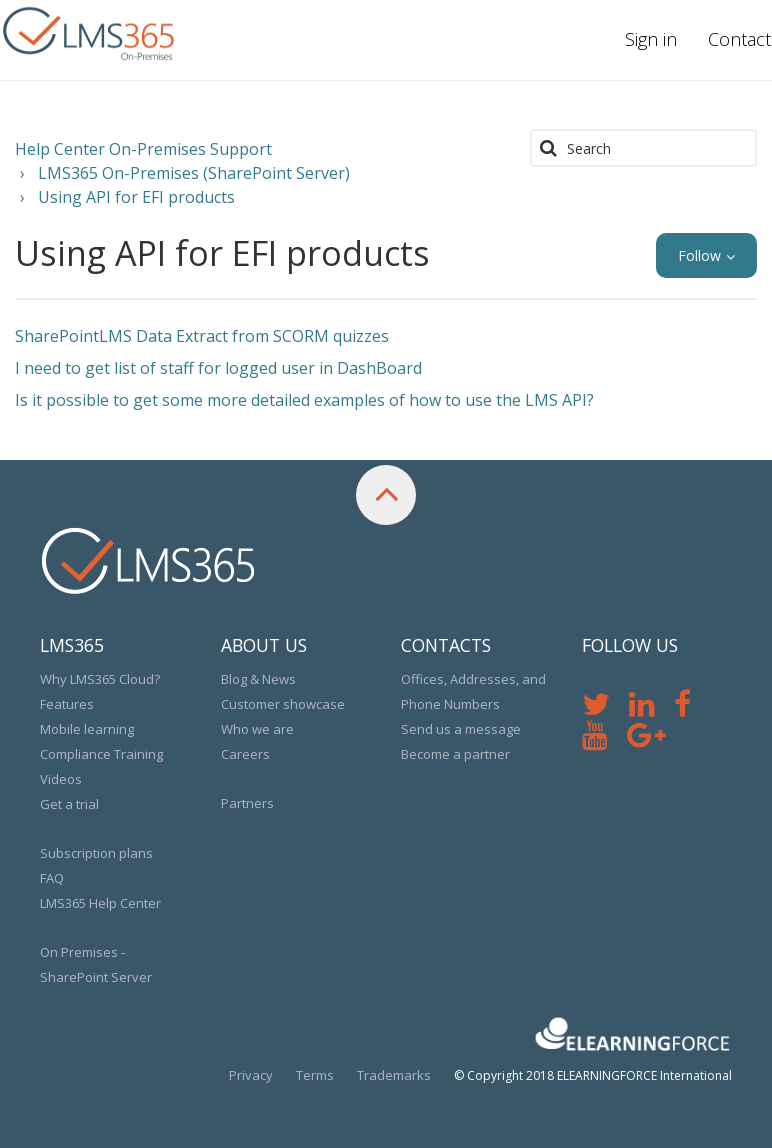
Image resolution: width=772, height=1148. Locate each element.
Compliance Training (101, 754)
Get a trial (69, 804)
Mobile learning (87, 729)
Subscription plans (96, 853)
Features (67, 704)
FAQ (52, 878)
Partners (247, 803)
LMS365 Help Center (100, 903)
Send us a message (461, 729)
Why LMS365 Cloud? (100, 679)
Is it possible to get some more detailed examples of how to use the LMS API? (304, 400)
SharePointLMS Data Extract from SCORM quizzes (202, 336)
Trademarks (394, 1075)
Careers (245, 754)
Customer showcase (283, 704)
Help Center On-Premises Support (143, 149)
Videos (61, 779)
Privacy (251, 1075)
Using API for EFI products (136, 197)
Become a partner (455, 754)
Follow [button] (699, 255)
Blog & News (258, 679)
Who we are (257, 729)
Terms (315, 1075)
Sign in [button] (651, 39)
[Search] (643, 148)
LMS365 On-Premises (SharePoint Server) (194, 173)
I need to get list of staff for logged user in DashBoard (218, 368)
